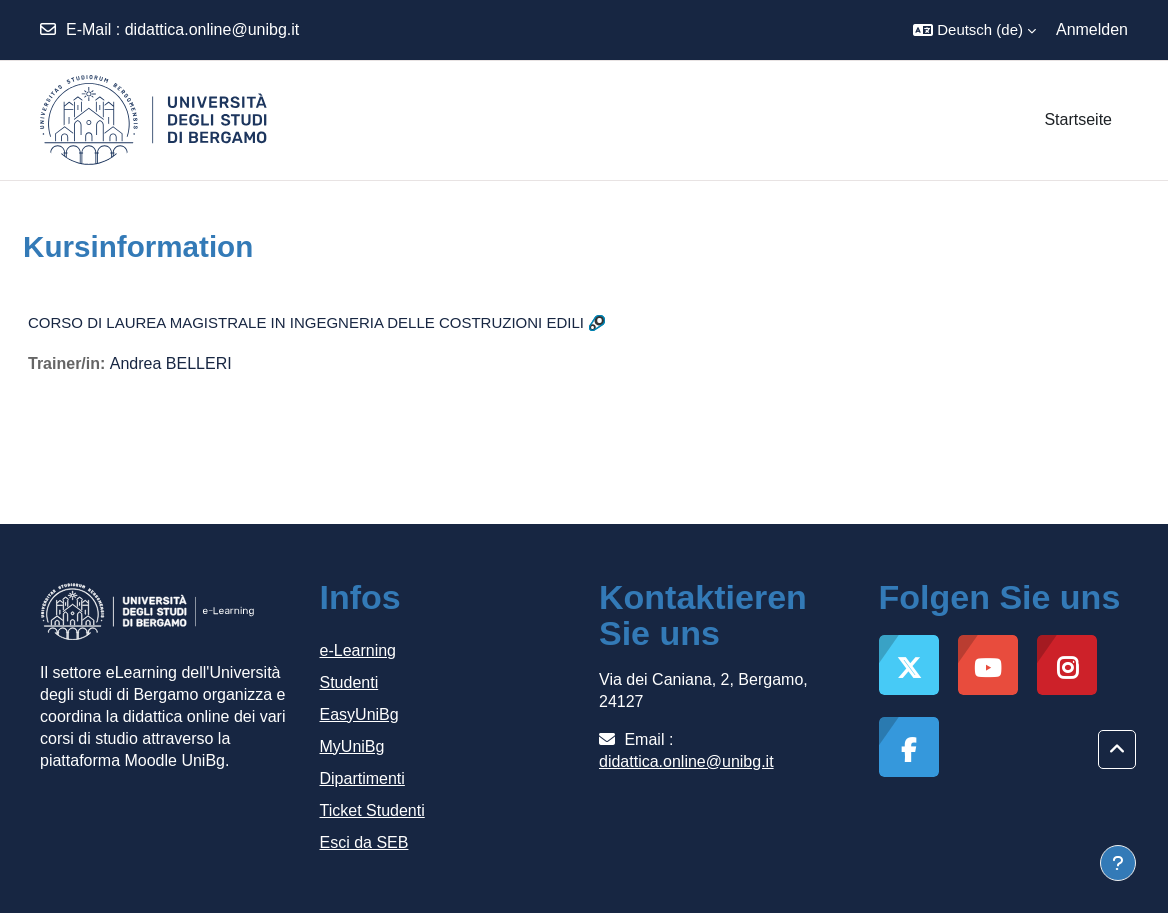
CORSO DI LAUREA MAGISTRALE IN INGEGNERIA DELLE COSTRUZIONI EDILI (306, 322)
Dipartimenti (362, 778)
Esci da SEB (364, 842)
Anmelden (1092, 29)
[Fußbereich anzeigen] (1118, 863)
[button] (974, 30)
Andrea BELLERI (171, 363)
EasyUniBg (359, 714)
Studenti (349, 682)
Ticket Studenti (372, 810)
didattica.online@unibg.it (212, 29)
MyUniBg (352, 746)
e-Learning (358, 650)
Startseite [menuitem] (1078, 119)
